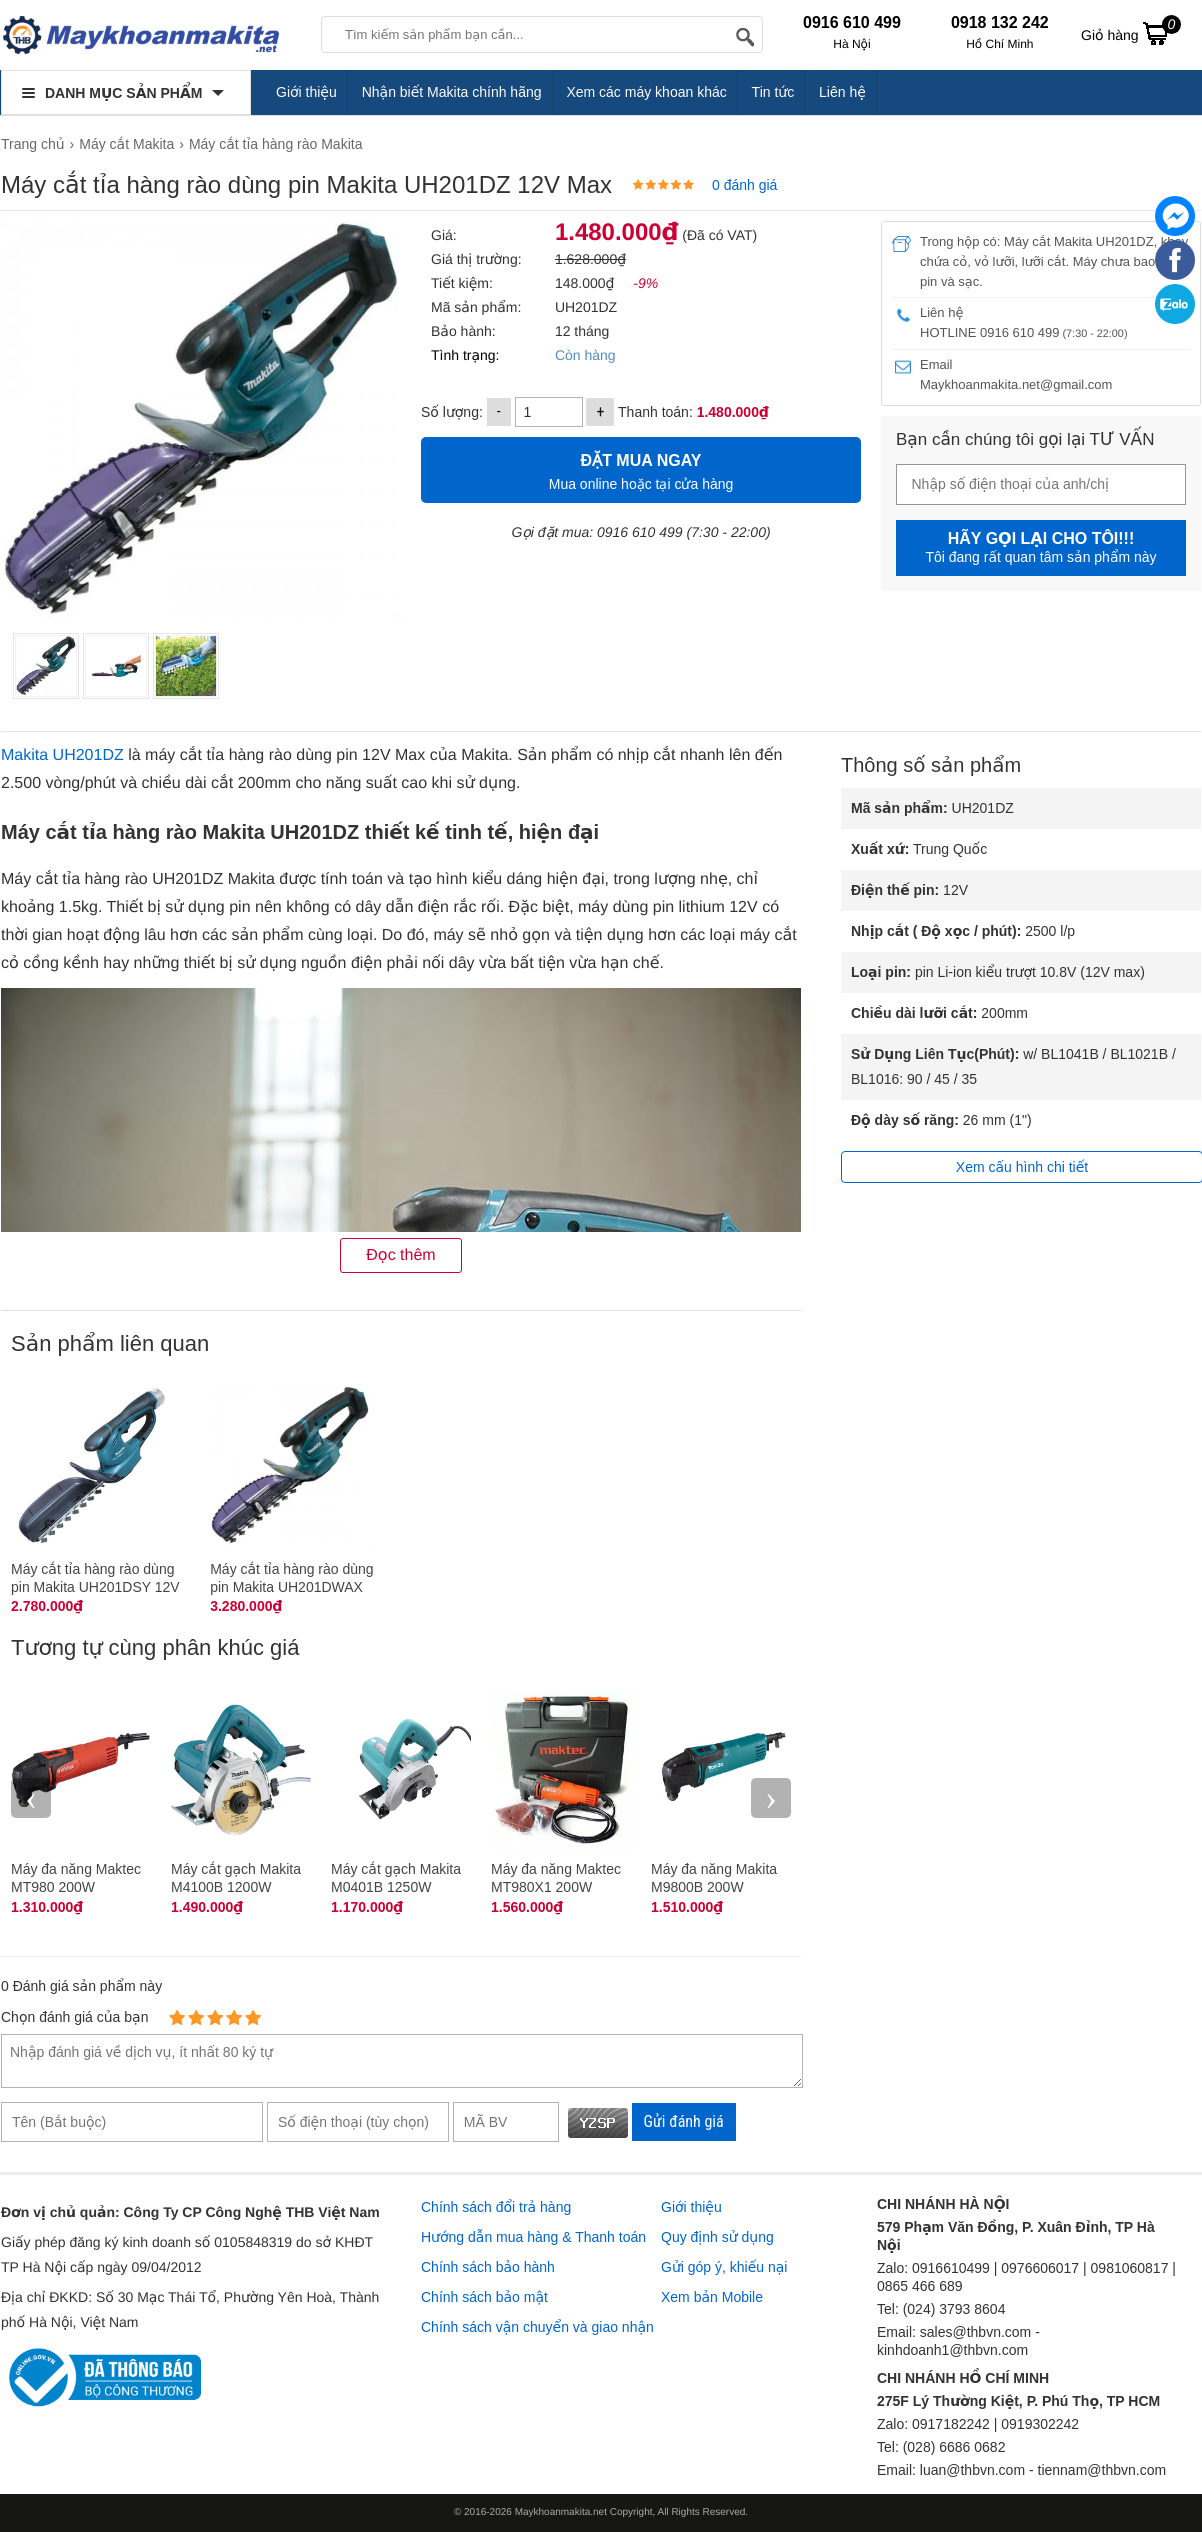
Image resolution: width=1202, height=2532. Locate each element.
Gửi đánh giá (684, 2121)
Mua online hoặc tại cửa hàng (641, 469)
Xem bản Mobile (712, 2297)
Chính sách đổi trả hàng (496, 2207)
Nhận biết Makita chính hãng (452, 92)
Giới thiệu (306, 92)
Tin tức (773, 92)
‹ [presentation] (31, 1797)
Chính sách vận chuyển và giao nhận (537, 2327)
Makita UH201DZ (62, 755)
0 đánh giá (744, 185)
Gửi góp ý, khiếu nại (724, 2267)
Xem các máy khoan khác (646, 92)
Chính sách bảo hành (488, 2267)
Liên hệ (842, 92)
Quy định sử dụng (717, 2237)
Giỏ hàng (1131, 33)
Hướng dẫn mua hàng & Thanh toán (533, 2237)
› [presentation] (771, 1797)
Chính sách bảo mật (484, 2297)
